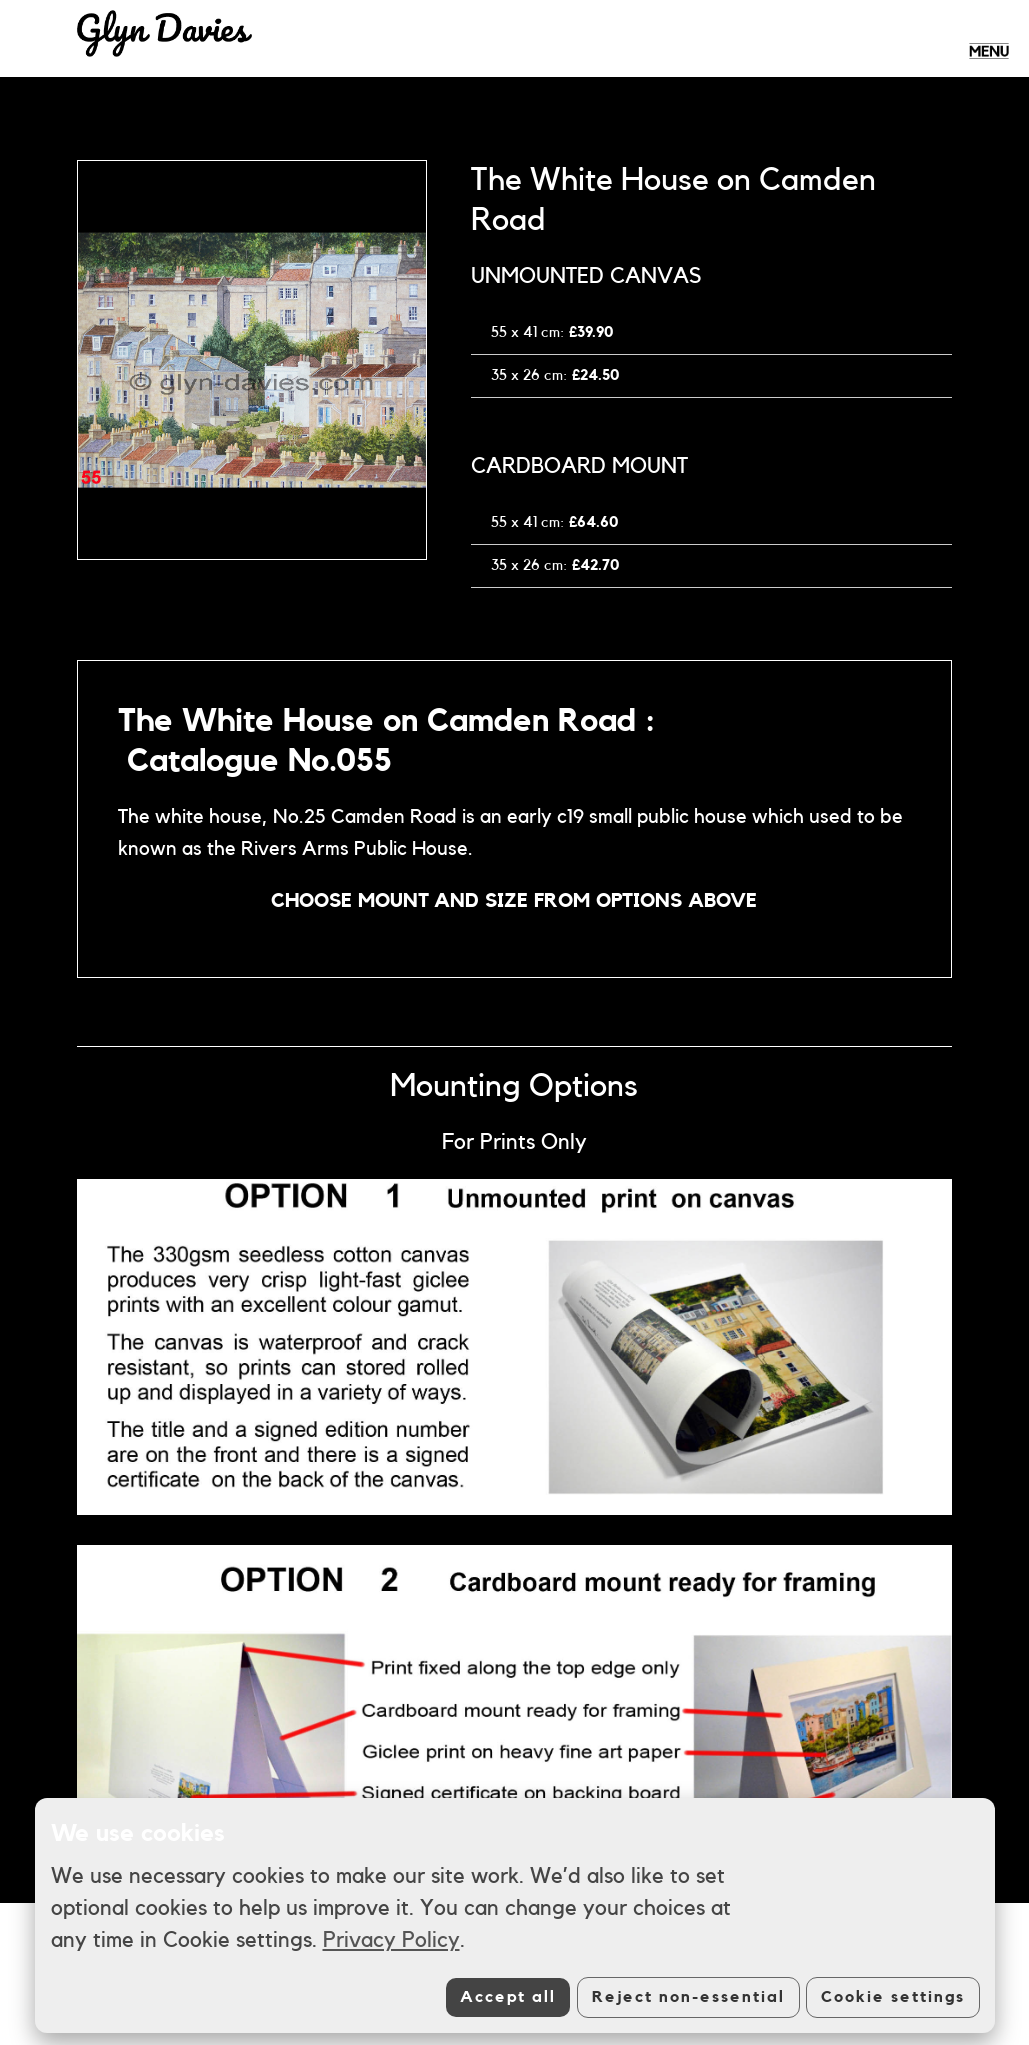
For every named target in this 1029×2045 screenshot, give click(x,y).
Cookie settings (893, 1997)
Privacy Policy (391, 1940)
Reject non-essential (688, 1997)
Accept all (508, 1997)
